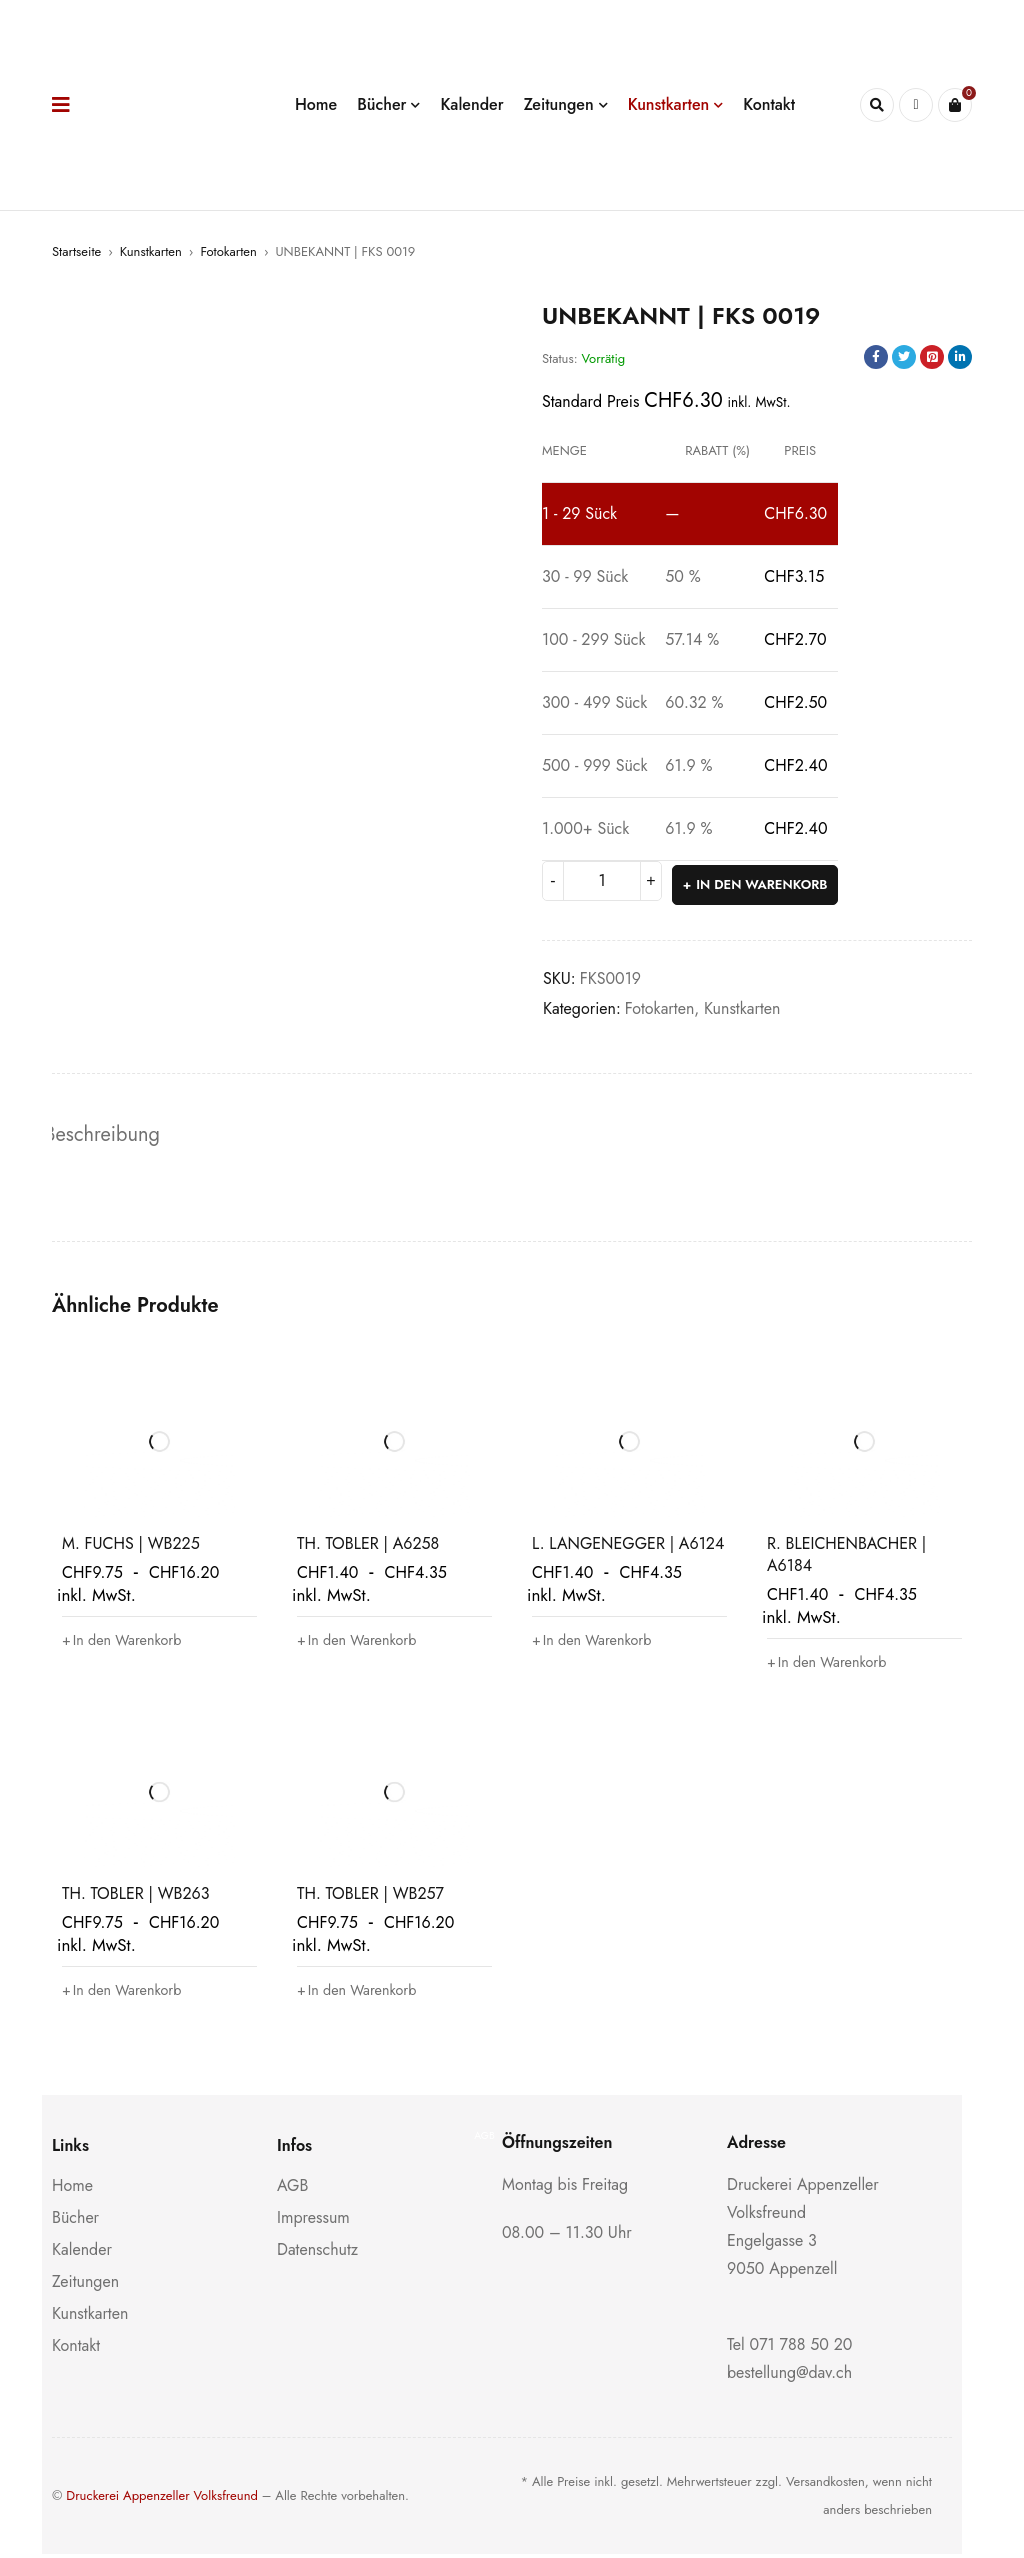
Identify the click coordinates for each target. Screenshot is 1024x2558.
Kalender (82, 2253)
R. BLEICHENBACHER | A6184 (846, 1558)
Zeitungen (85, 2285)
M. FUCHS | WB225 (131, 1547)
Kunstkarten (151, 251)
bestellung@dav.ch (789, 2376)
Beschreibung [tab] (109, 1135)
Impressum (313, 2221)
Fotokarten (228, 251)
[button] (129, 1644)
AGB (292, 2189)
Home (72, 2189)
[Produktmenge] (602, 881)
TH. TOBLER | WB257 (370, 1897)
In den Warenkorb (763, 880)
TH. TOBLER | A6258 (368, 1547)
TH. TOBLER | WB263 (135, 1897)
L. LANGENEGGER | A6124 (628, 1547)
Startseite (76, 251)
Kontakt (76, 2349)
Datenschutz (317, 2253)
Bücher (75, 2221)
